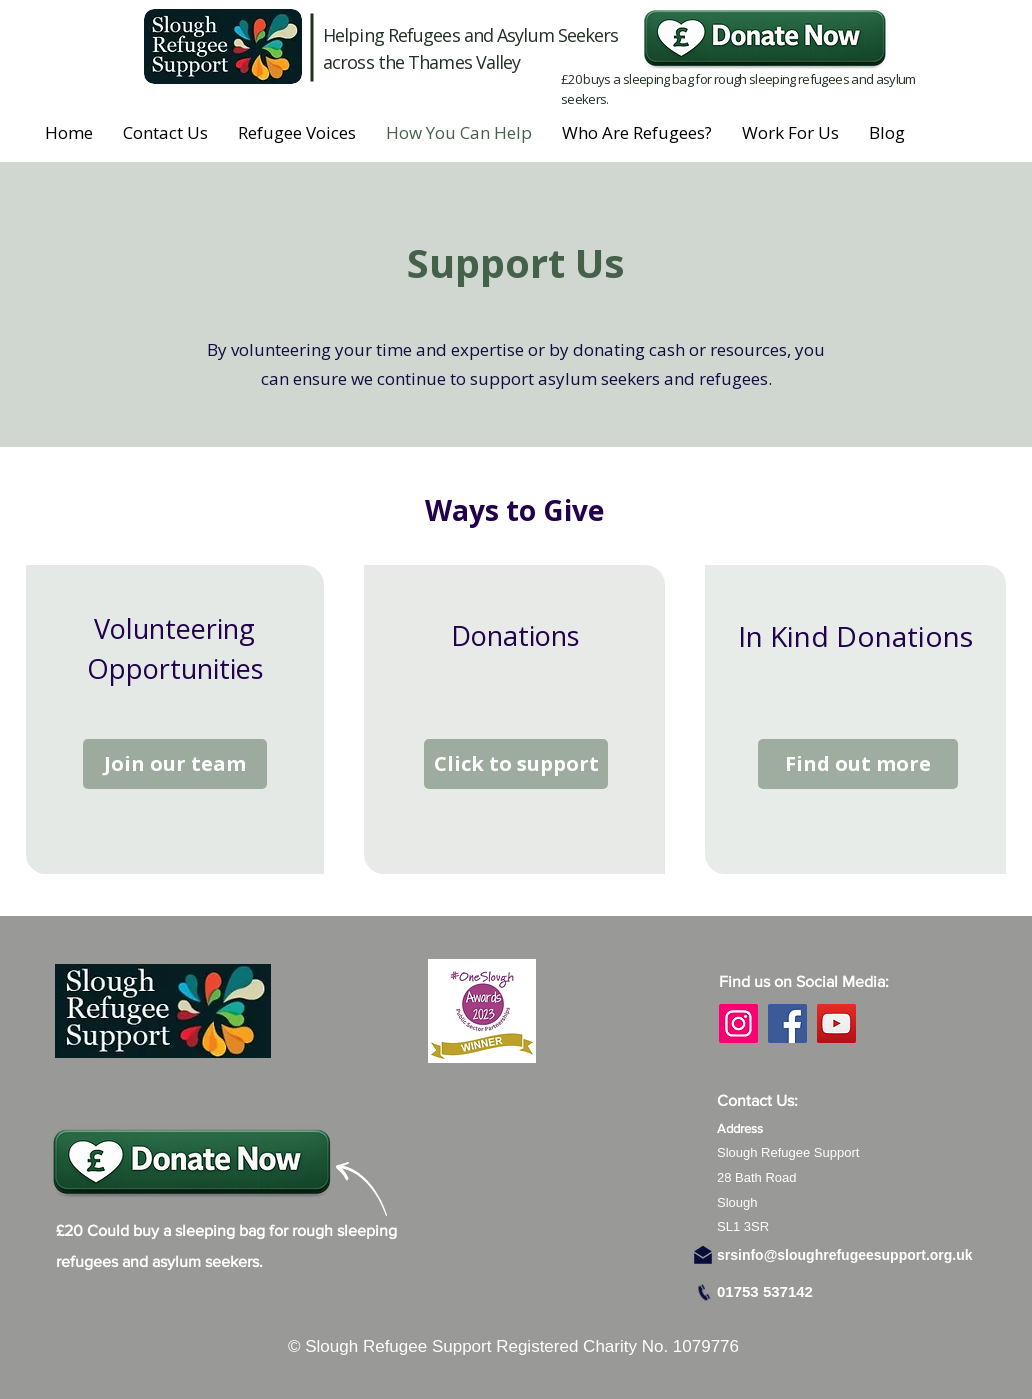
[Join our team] (175, 764)
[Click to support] (516, 764)
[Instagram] (738, 1023)
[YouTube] (836, 1023)
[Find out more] (858, 764)
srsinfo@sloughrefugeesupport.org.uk (845, 1255)
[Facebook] (787, 1023)
